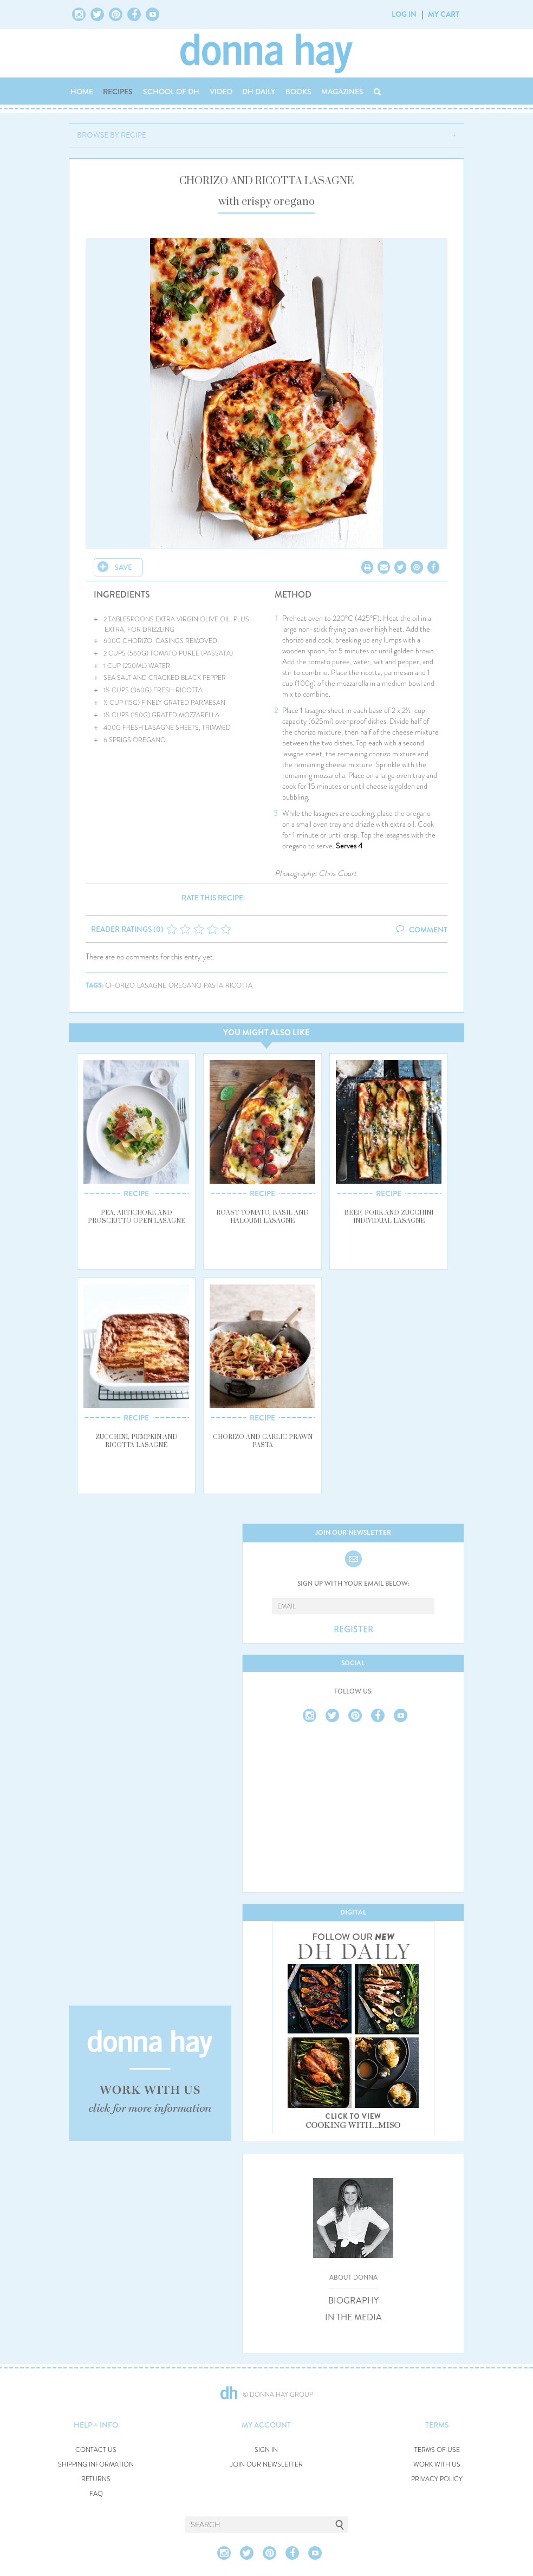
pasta (213, 985)
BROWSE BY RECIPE (111, 134)
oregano (185, 985)
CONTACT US (95, 2450)
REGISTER (353, 1629)
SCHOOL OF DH (171, 91)
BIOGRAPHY (353, 2301)
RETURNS (95, 2479)
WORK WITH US (436, 2464)
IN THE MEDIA (353, 2318)
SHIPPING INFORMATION (96, 2464)
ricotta (238, 985)
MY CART (443, 14)
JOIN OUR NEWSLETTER (266, 2464)
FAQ (96, 2494)
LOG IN (404, 14)
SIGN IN (266, 2450)
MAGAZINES (342, 91)
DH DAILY (258, 91)
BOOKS (298, 91)
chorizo (120, 985)
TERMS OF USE (437, 2450)
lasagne (151, 985)
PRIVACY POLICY (437, 2479)
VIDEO (221, 91)
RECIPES (118, 91)
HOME (81, 91)
